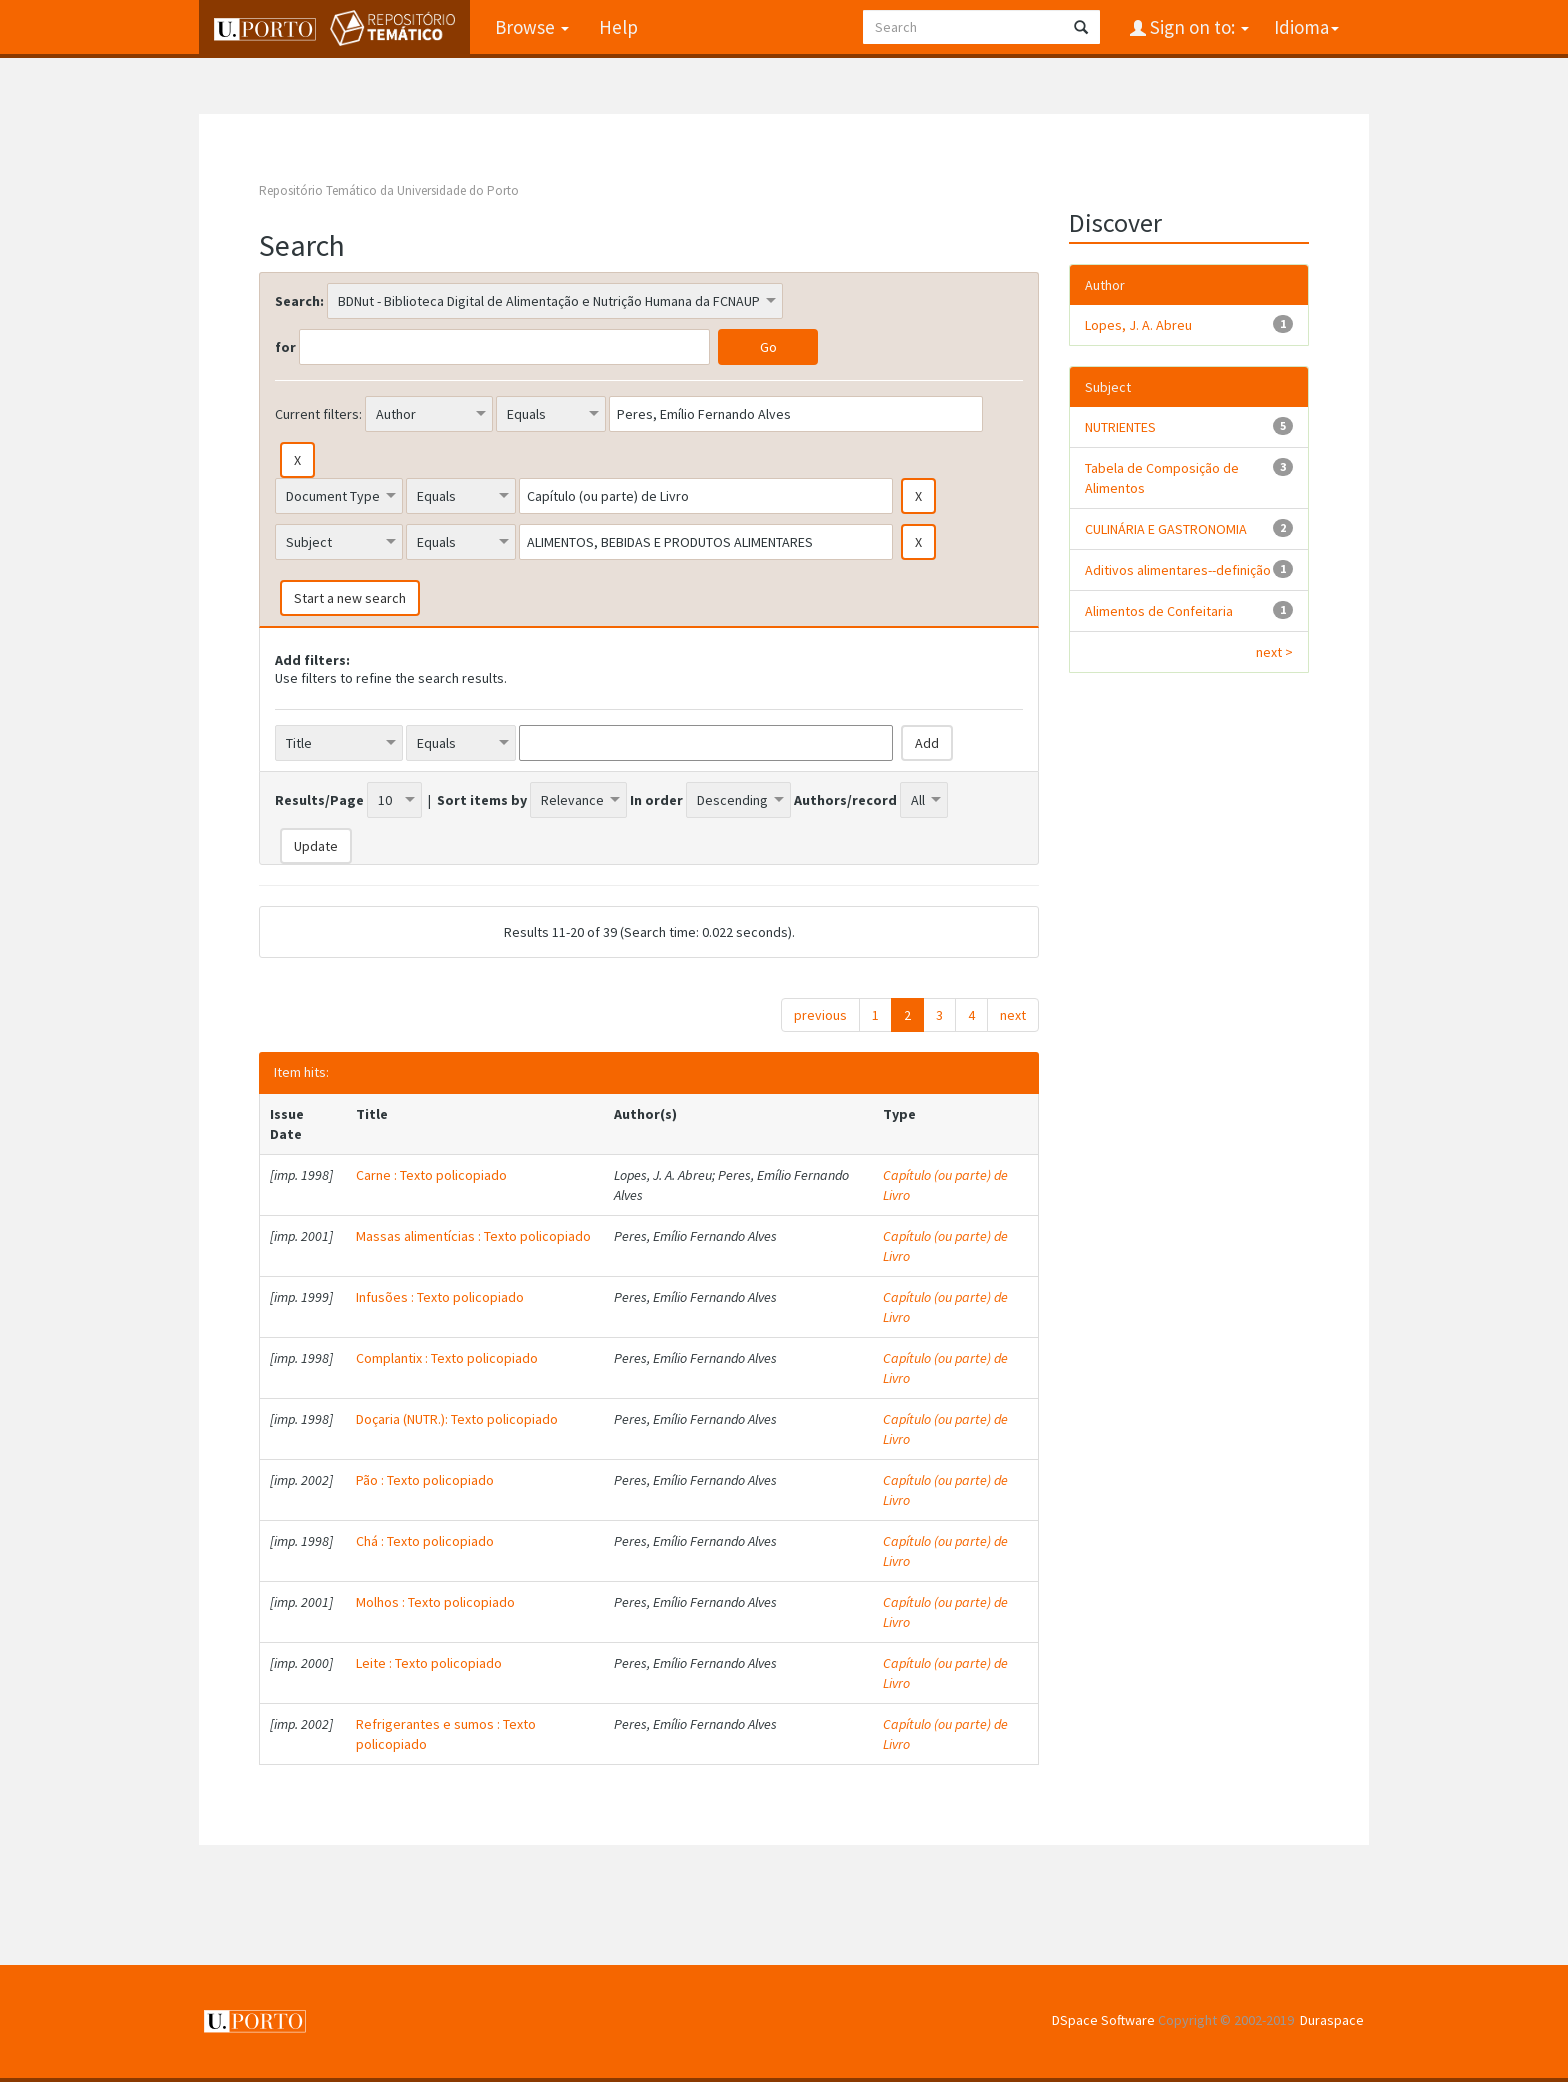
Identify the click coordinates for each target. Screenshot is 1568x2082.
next (1013, 1015)
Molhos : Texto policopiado (435, 1602)
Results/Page (319, 800)
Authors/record (845, 800)
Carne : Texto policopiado (431, 1175)
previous (820, 1015)
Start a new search (350, 598)
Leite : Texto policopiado (429, 1663)
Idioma (1306, 27)
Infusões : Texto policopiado (440, 1297)
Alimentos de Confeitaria (1159, 611)
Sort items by (482, 800)
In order (656, 800)
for (285, 347)
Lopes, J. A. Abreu (1138, 325)
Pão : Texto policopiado (425, 1480)
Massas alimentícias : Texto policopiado (473, 1236)
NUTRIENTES (1120, 427)
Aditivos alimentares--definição (1178, 570)
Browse (532, 27)
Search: (299, 301)
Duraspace (1332, 2020)
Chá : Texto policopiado (425, 1541)
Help (618, 27)
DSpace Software (1103, 2020)
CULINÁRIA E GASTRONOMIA (1166, 529)
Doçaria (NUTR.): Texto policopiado (457, 1419)
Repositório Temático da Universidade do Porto (389, 190)
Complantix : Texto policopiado (447, 1358)
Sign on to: (1197, 27)
